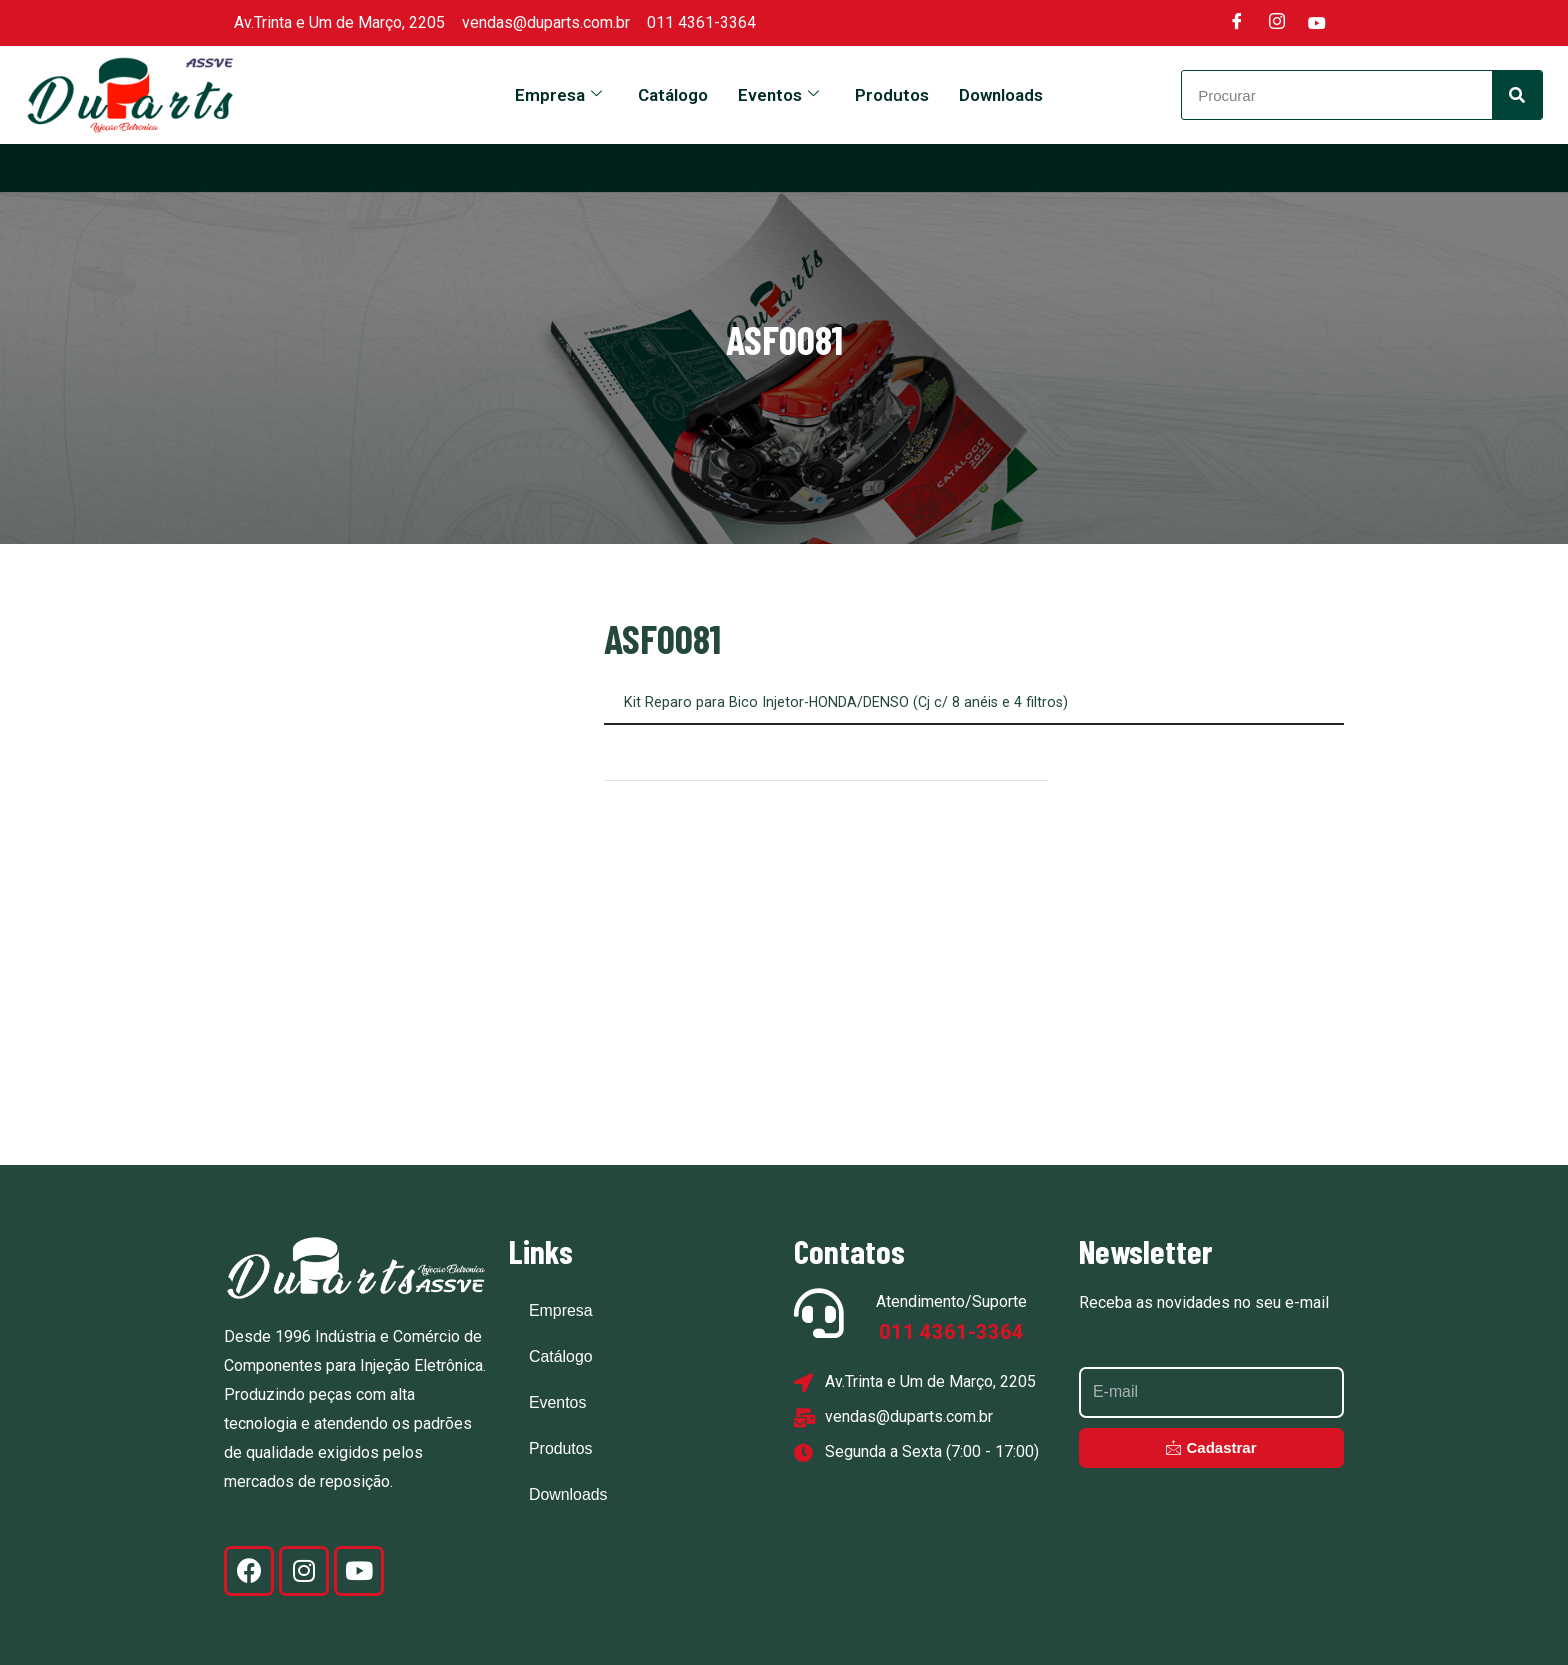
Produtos (892, 95)
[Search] (1517, 95)
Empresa (558, 95)
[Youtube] (1317, 23)
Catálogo (673, 95)
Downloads (1001, 95)
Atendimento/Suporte (951, 1300)
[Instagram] (1277, 23)
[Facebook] (1237, 23)
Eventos (778, 95)
